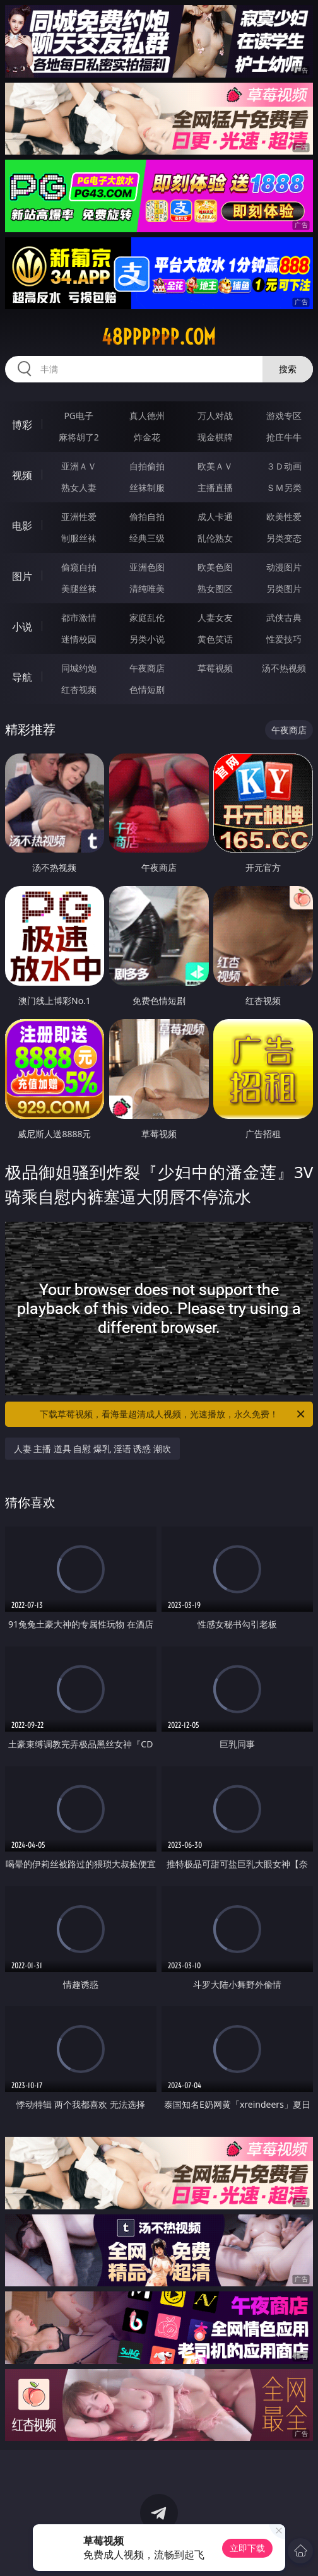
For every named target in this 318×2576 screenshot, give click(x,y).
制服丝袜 (79, 538)
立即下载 (247, 2548)
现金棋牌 (215, 437)
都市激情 (79, 617)
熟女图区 (215, 588)
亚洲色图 (147, 567)
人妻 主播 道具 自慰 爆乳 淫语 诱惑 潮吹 (92, 1449)
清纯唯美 (147, 588)
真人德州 (147, 416)
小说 (22, 627)
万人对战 (215, 416)
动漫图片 (284, 567)
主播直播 (215, 487)
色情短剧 (147, 689)
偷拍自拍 (147, 517)
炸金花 (147, 437)
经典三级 (147, 538)
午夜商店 (147, 668)
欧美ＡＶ (215, 466)
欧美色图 (215, 567)
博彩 (22, 425)
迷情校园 (79, 639)
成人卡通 (215, 517)
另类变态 (284, 538)
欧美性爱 (284, 517)
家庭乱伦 (147, 617)
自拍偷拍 (147, 466)
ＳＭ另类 (284, 487)
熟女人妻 (79, 487)
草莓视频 (215, 668)
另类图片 (284, 588)
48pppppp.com (159, 337)
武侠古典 (284, 617)
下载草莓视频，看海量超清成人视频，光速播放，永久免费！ (173, 1414)
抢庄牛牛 (284, 437)
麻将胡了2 (79, 437)
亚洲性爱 (79, 517)
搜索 (288, 369)
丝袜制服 (147, 487)
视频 (22, 475)
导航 (22, 677)
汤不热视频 (284, 668)
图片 (22, 576)
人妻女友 (215, 617)
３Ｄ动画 (284, 466)
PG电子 (78, 416)
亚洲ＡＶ (79, 466)
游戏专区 (284, 416)
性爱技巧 (284, 639)
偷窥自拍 (79, 567)
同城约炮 (79, 668)
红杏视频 (79, 689)
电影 (22, 526)
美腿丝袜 (79, 588)
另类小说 (147, 639)
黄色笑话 (215, 639)
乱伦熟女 (215, 538)
